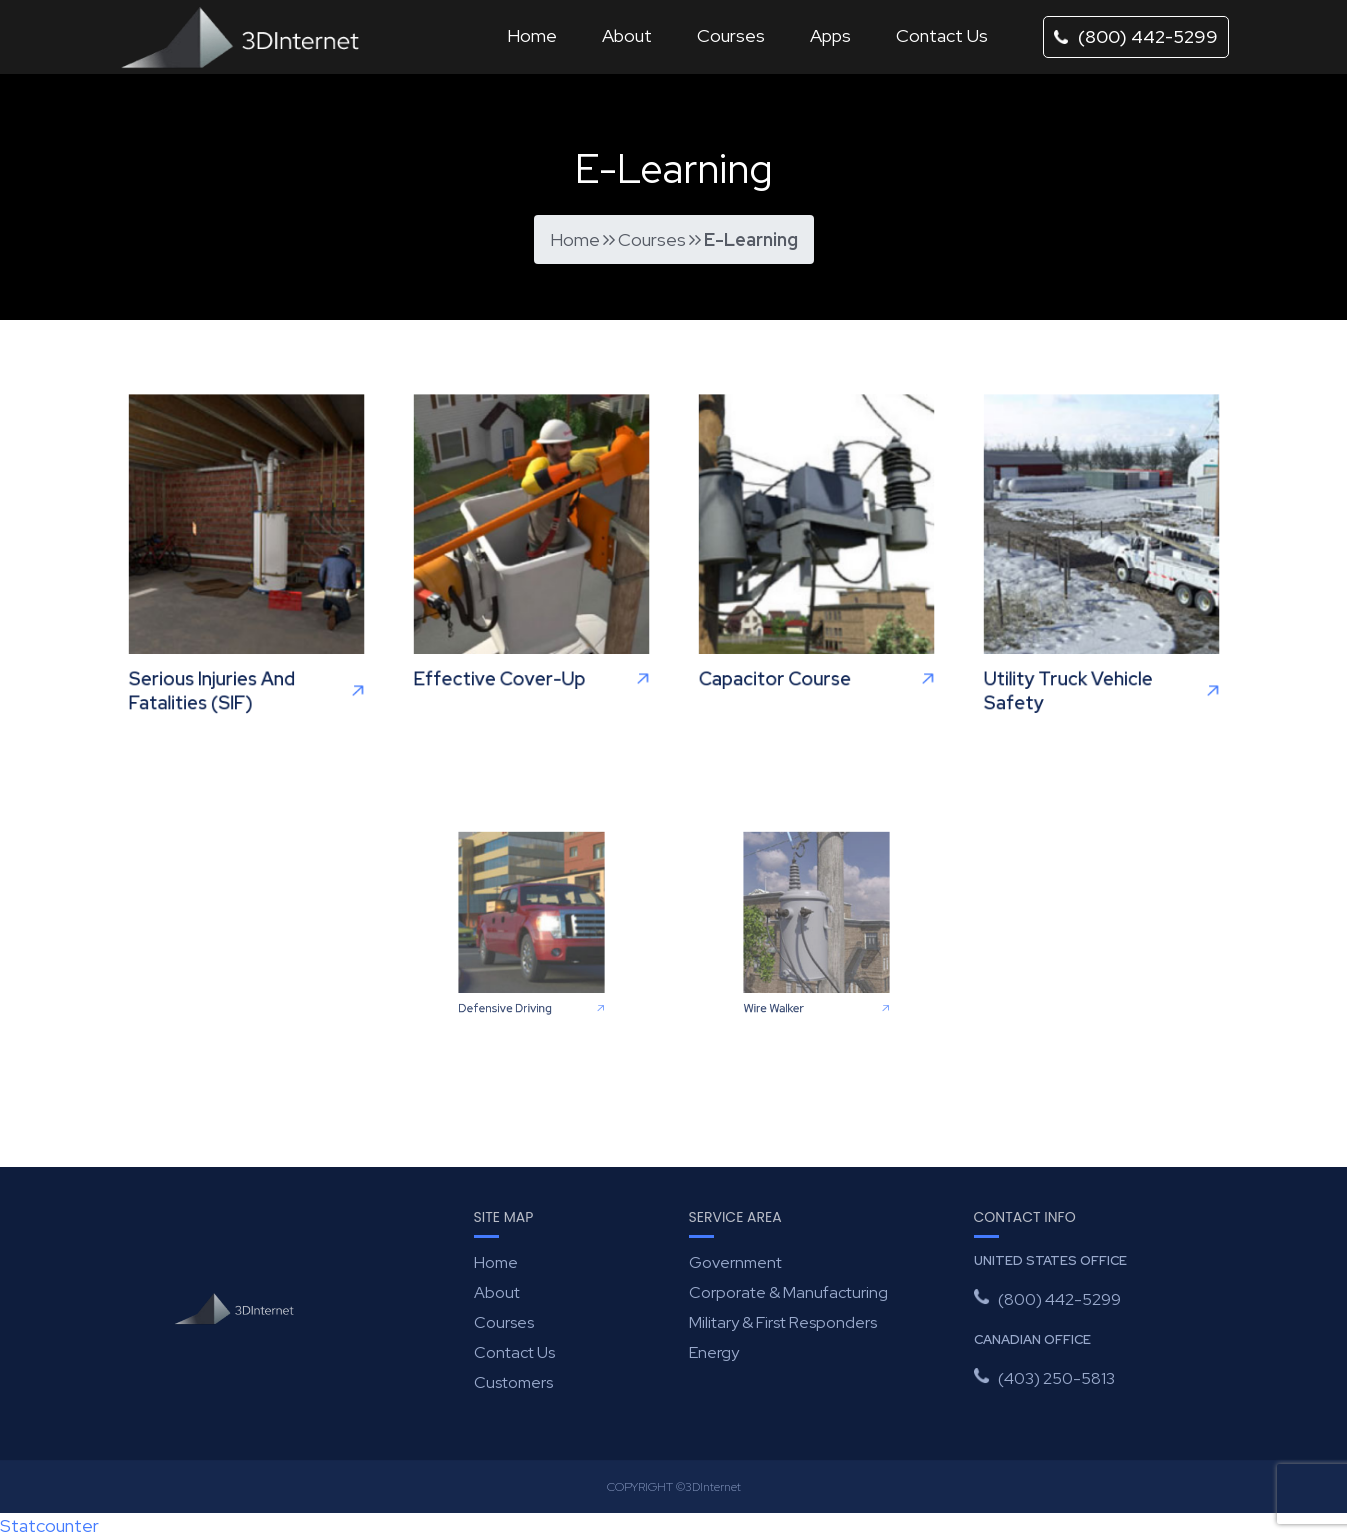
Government (735, 1262)
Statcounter (49, 1525)
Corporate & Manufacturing (788, 1292)
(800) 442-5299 (1136, 36)
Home (532, 35)
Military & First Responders (783, 1322)
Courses (731, 35)
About (627, 35)
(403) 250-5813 (1056, 1378)
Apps (830, 35)
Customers (513, 1382)
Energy (714, 1352)
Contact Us (942, 35)
